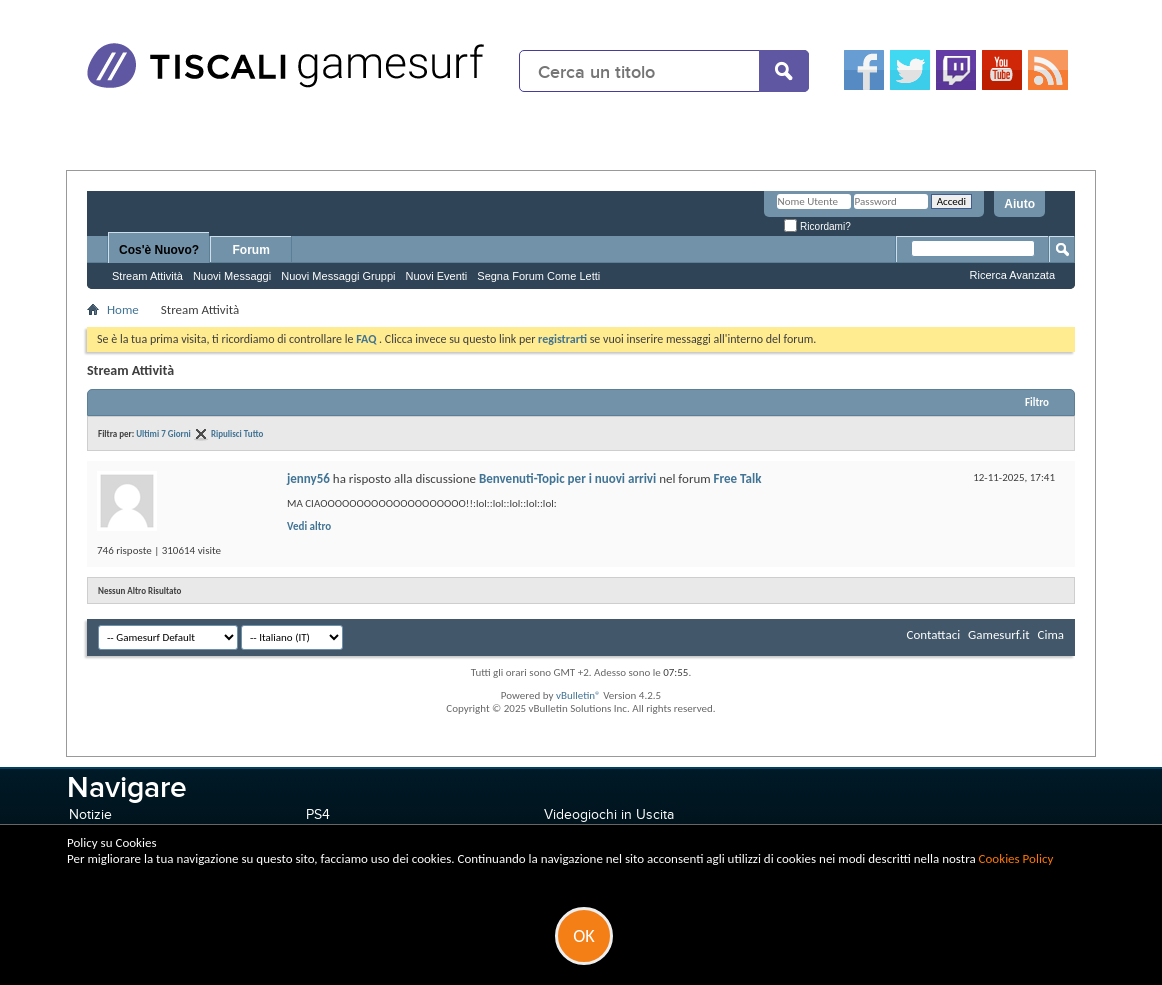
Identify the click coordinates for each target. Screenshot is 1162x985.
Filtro (1037, 402)
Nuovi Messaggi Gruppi (338, 276)
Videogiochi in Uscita (609, 814)
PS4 (318, 814)
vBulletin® (578, 695)
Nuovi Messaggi (232, 276)
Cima (1050, 634)
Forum (251, 250)
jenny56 (308, 478)
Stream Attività (147, 276)
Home (123, 309)
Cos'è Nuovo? (159, 250)
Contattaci (934, 634)
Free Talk (738, 478)
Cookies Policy (1016, 858)
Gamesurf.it (998, 634)
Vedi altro (309, 526)
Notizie (90, 814)
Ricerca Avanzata (1012, 275)
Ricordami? (817, 226)
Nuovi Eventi (437, 276)
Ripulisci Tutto (237, 433)
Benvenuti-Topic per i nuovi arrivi (567, 478)
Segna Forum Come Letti (538, 276)
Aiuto (1019, 204)
